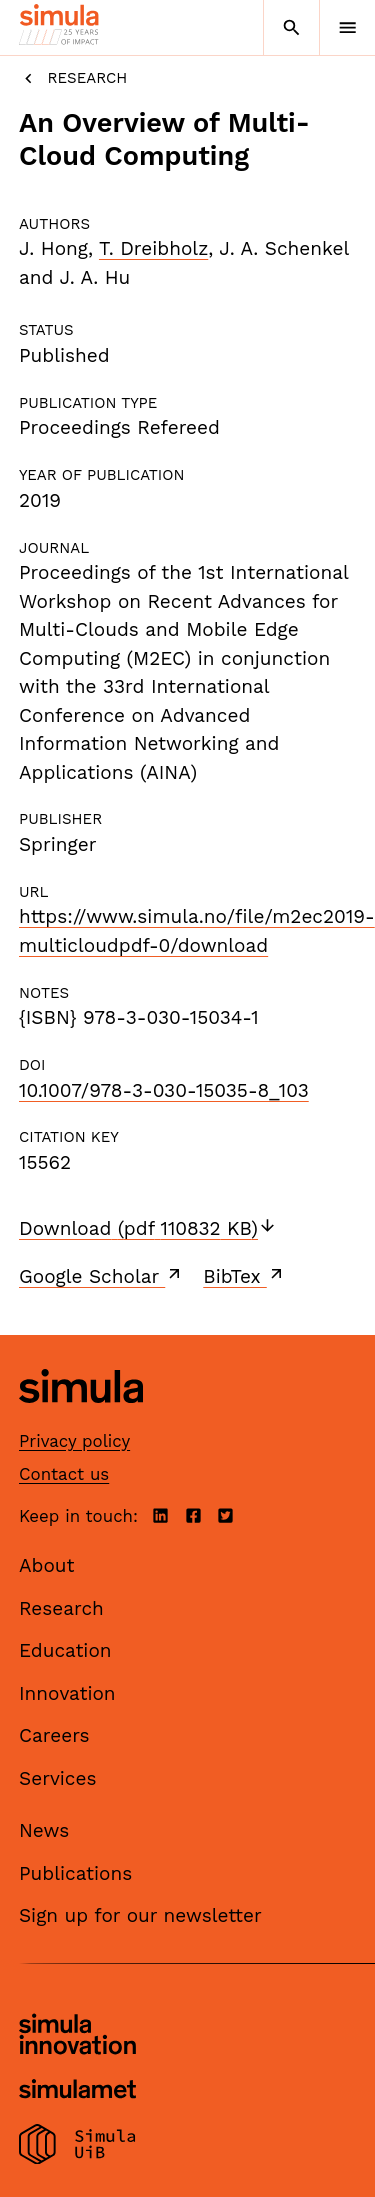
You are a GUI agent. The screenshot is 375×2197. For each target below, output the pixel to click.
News (44, 1830)
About (47, 1565)
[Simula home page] (81, 1418)
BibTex (244, 1276)
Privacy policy (74, 1441)
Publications (75, 1873)
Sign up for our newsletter (140, 1915)
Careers (54, 1735)
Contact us (64, 1474)
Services (57, 1778)
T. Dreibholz (153, 248)
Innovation (67, 1693)
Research (73, 78)
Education (65, 1650)
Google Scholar (101, 1276)
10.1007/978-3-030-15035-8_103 (164, 1090)
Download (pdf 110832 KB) (148, 1228)
